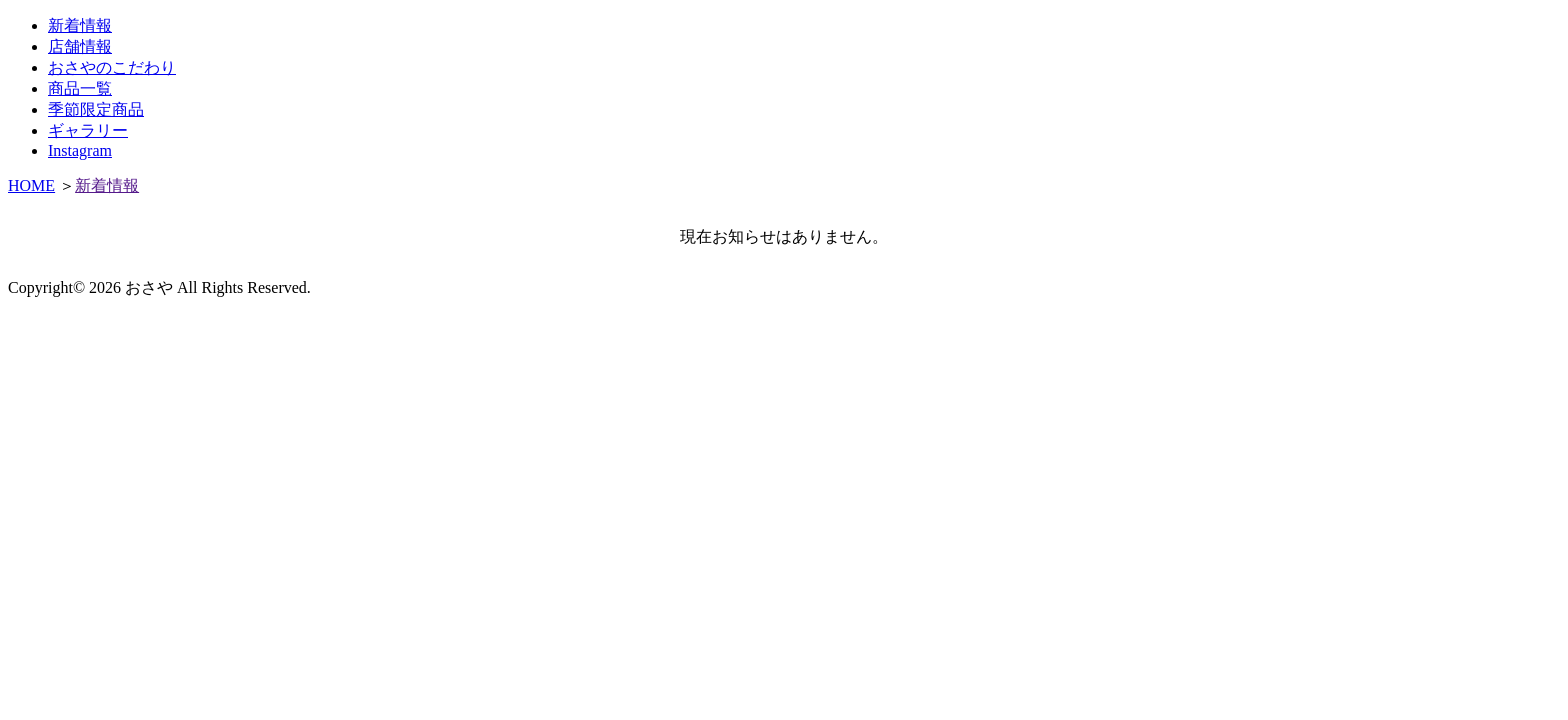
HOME (31, 185)
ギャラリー (88, 130)
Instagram (80, 150)
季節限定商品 (96, 109)
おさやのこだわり (112, 67)
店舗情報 (80, 46)
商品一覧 (80, 88)
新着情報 (80, 25)
